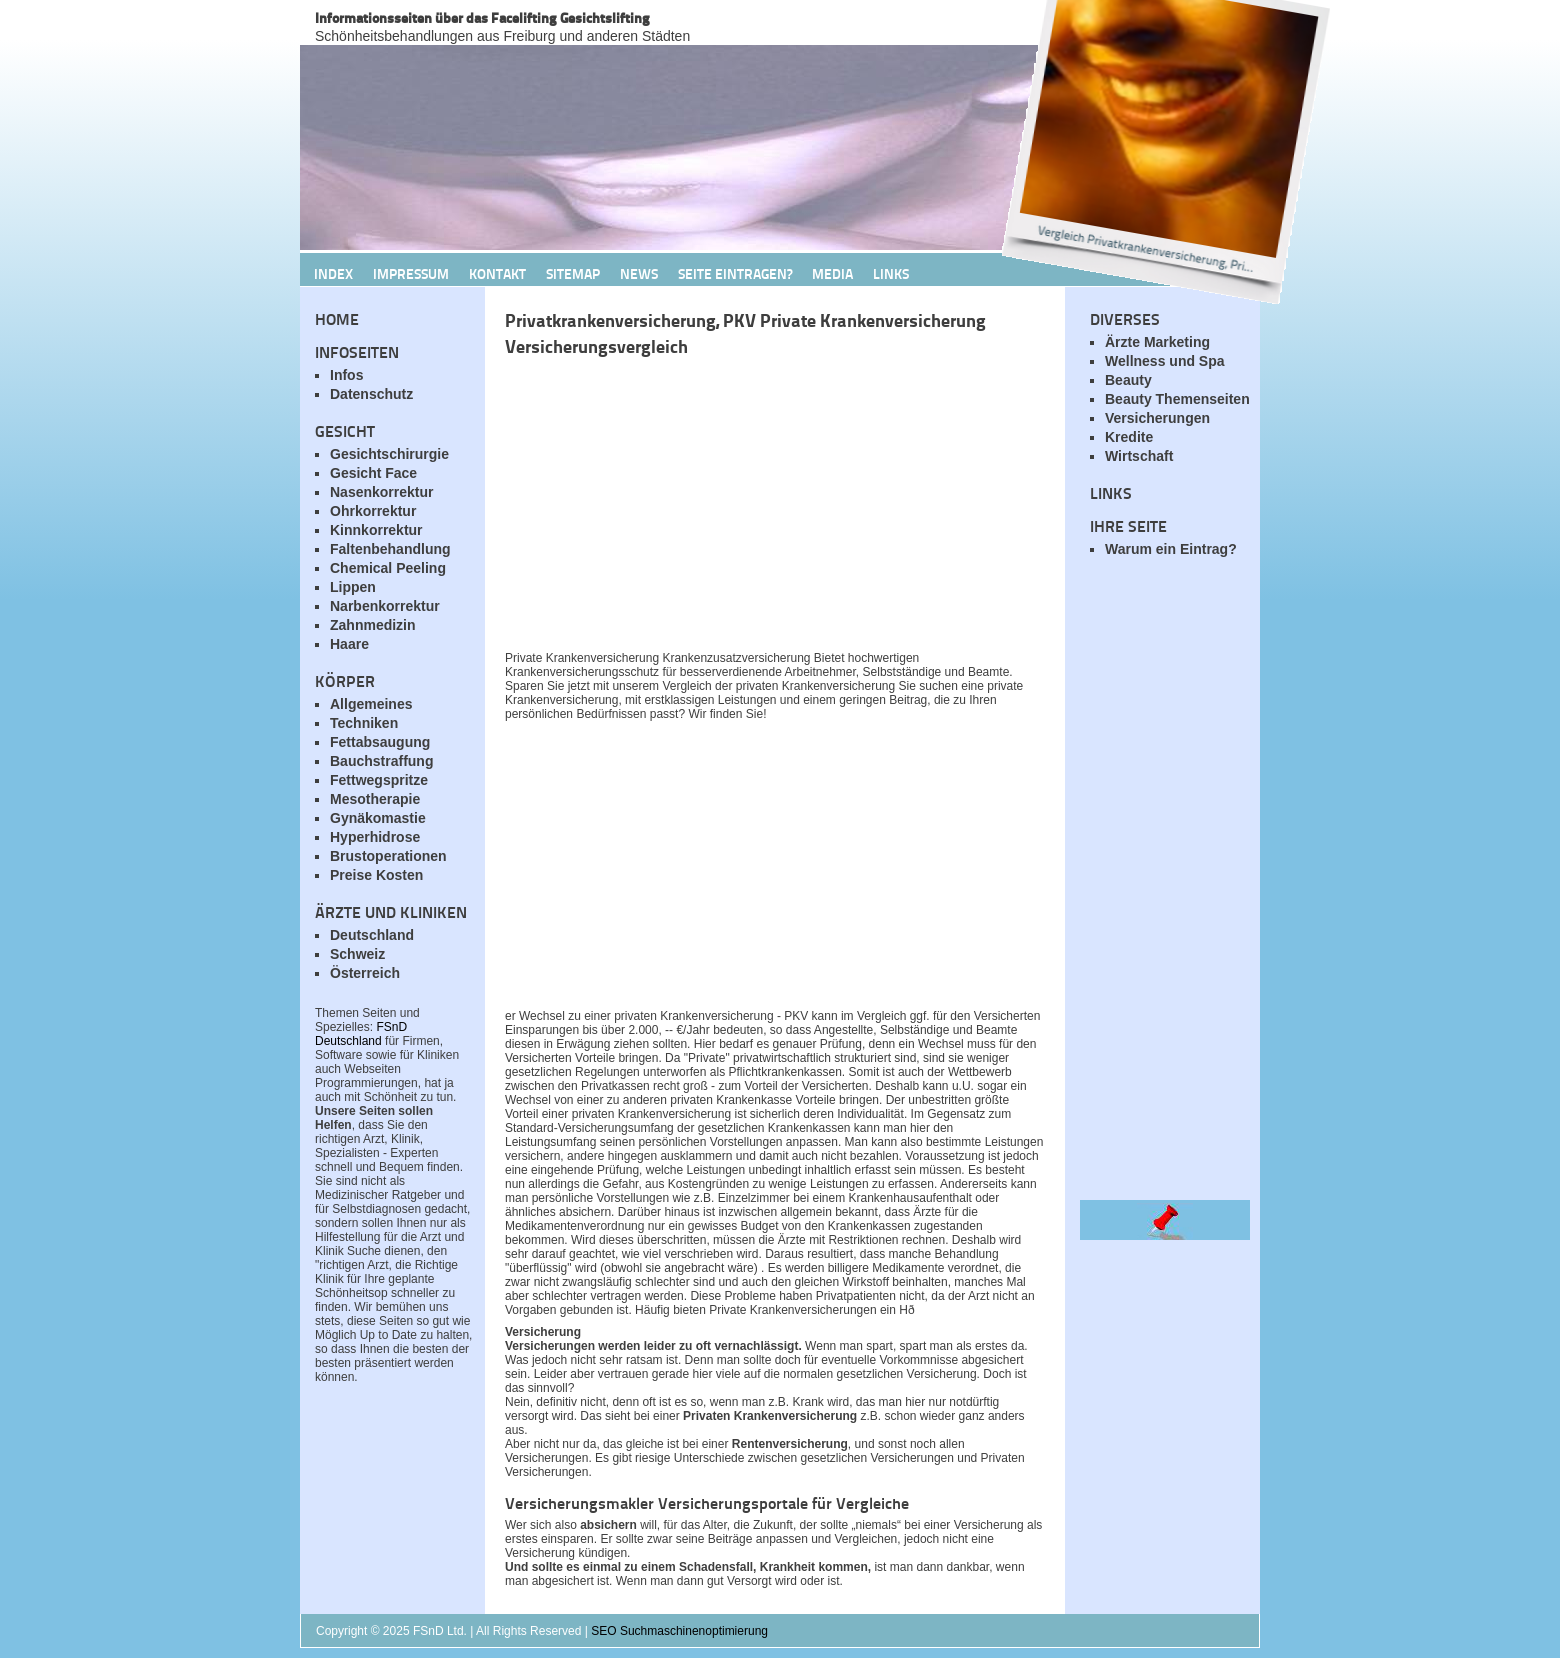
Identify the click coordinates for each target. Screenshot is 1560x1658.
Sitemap (573, 273)
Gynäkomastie (378, 818)
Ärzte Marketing (1157, 342)
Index (333, 273)
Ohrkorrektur (373, 511)
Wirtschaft (1139, 456)
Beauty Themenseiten (1177, 399)
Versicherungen (1157, 418)
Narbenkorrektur (385, 606)
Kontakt (497, 273)
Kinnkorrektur (376, 530)
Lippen (353, 587)
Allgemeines (371, 704)
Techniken (364, 723)
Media (832, 273)
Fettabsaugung (380, 742)
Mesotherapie (375, 799)
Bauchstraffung (381, 761)
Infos (346, 375)
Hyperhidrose (375, 837)
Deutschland (372, 935)
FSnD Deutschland (361, 1034)
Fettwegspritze (379, 780)
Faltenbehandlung (390, 549)
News (639, 273)
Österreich (365, 973)
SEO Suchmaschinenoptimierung (679, 1631)
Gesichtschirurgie (389, 454)
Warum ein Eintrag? (1171, 549)
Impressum (411, 273)
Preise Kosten (376, 875)
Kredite (1129, 437)
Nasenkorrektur (382, 492)
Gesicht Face (373, 473)
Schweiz (357, 954)
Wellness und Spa (1165, 361)
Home (337, 318)
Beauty (1128, 380)
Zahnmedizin (373, 625)
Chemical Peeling (388, 568)
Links (891, 273)
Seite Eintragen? (735, 273)
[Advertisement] (740, 509)
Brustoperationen (388, 856)
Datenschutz (371, 394)
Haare (349, 644)
